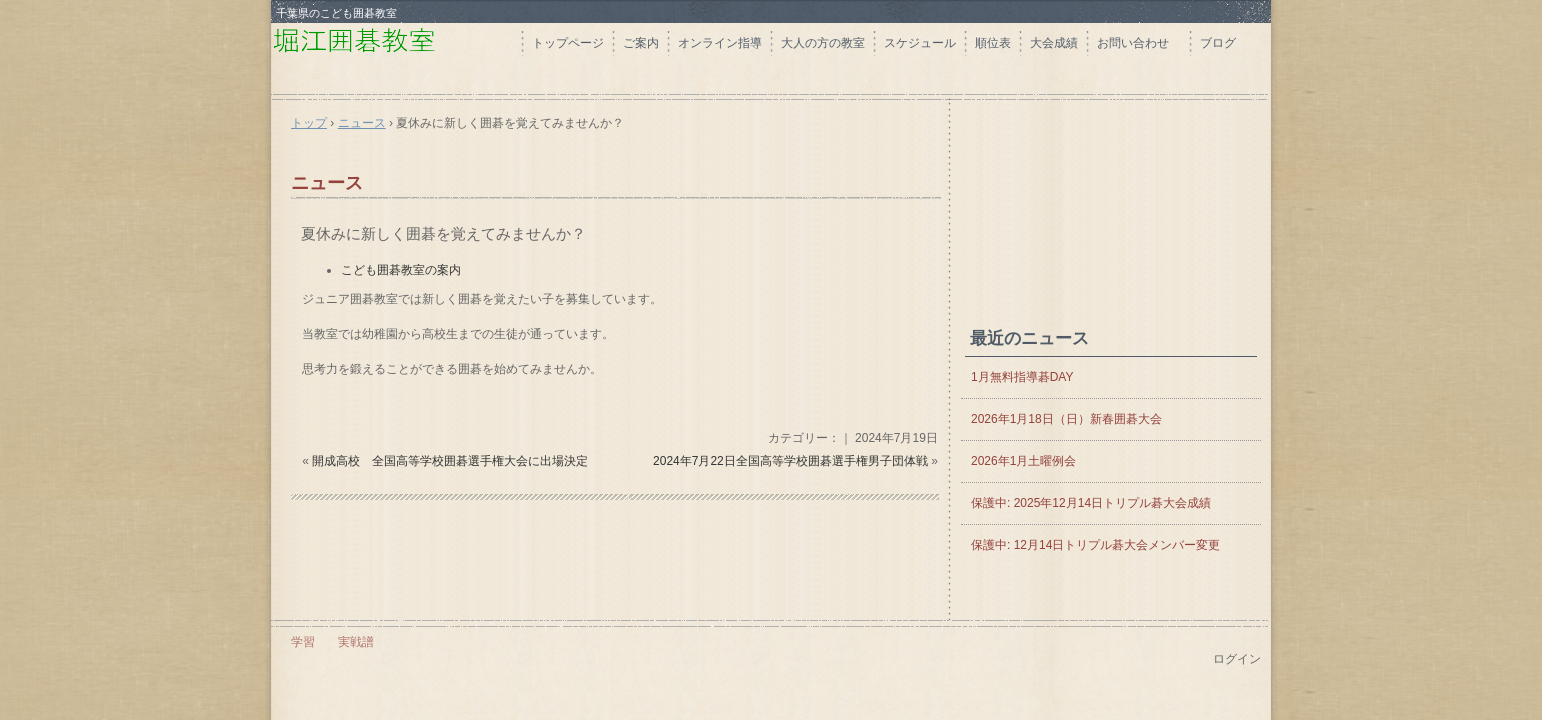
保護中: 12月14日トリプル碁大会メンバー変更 (1095, 545)
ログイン (1237, 659)
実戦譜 (356, 642)
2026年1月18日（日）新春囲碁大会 (1066, 419)
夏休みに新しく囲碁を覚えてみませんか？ (443, 233)
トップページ (568, 43)
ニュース (327, 183)
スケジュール (920, 43)
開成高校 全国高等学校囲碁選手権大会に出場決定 (450, 461)
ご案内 (641, 43)
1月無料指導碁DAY (1022, 377)
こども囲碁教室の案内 (401, 270)
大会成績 (1054, 43)
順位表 (993, 43)
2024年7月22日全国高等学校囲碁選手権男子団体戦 (790, 461)
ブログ (1218, 43)
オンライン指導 (720, 43)
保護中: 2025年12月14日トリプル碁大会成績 (1091, 503)
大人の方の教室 (823, 43)
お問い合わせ (1139, 43)
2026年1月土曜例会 (1023, 461)
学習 (303, 642)
